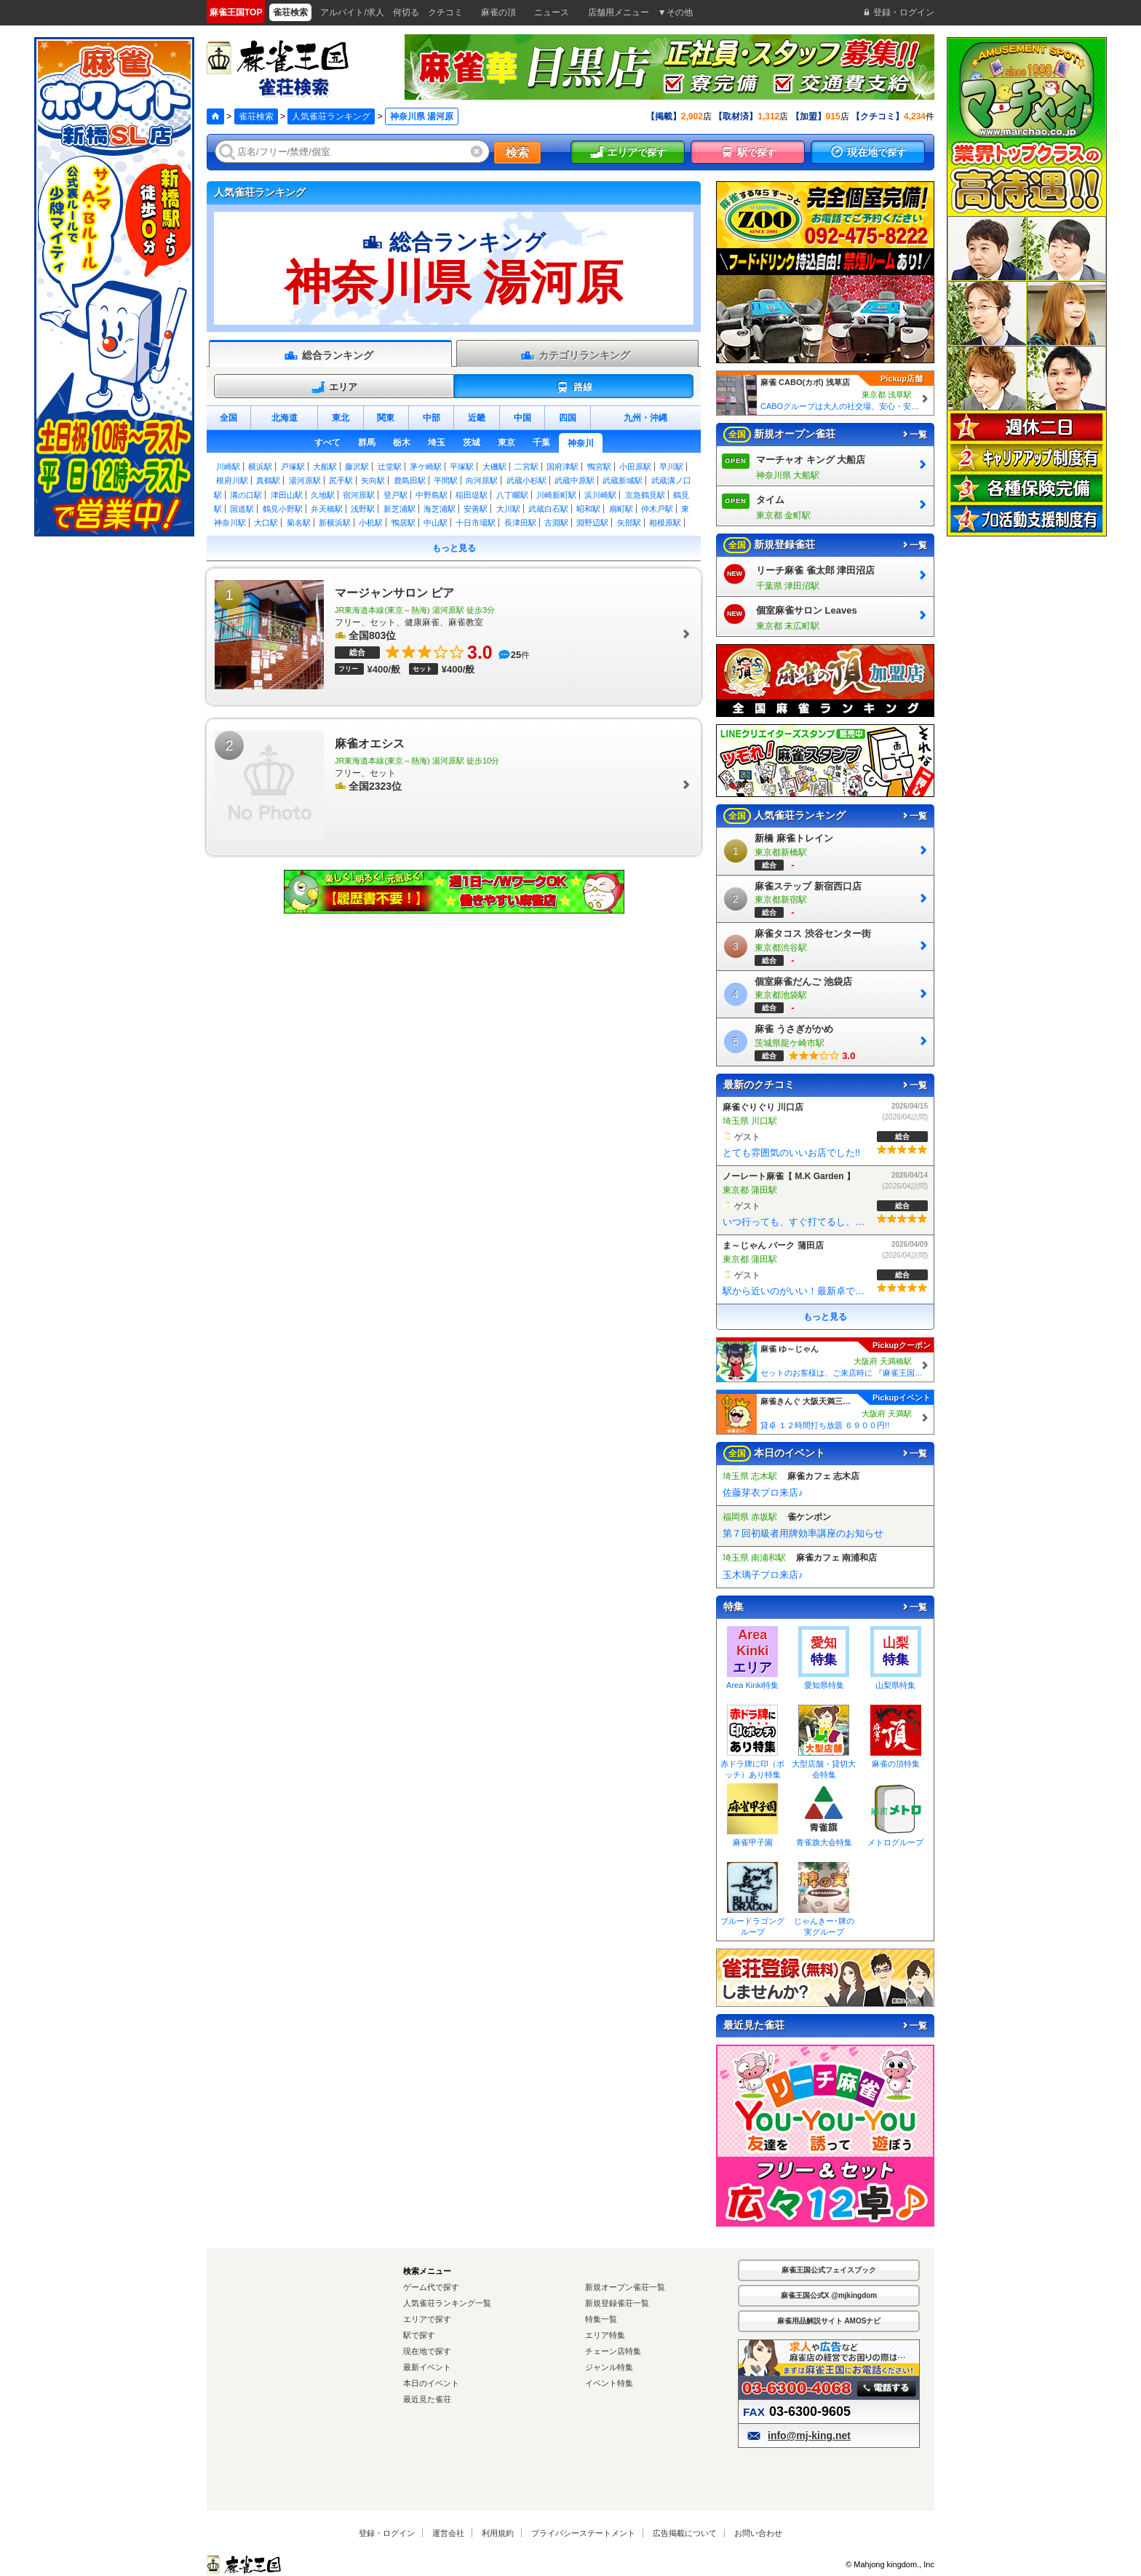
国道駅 (242, 508)
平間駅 (446, 480)
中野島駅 (432, 495)
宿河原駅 (359, 495)
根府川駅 (232, 480)
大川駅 (508, 508)
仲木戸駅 (657, 508)
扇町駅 (621, 508)
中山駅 (436, 522)
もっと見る (454, 548)
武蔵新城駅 (623, 480)
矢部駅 (629, 522)
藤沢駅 (357, 466)
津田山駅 (287, 495)
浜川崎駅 (600, 495)
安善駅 (476, 508)
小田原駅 (635, 466)
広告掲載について (685, 2533)
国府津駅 (562, 466)
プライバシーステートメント (583, 2533)
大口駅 (266, 522)
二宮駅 (526, 466)
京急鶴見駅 (645, 495)
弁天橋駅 (327, 508)
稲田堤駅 (472, 495)
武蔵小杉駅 (526, 480)
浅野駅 (363, 508)
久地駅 (323, 495)
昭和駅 (588, 508)
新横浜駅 (335, 522)
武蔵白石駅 (548, 508)
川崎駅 (228, 466)
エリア (334, 387)
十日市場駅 (476, 522)
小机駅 (371, 522)
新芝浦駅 (399, 508)
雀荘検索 (256, 116)
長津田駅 (520, 522)
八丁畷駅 (512, 495)
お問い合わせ (758, 2533)
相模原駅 (665, 522)
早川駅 (671, 466)
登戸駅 (395, 495)
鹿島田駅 (410, 480)
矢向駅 (373, 480)
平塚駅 (462, 466)
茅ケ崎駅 (426, 466)
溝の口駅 (246, 495)
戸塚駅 (293, 466)
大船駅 (325, 466)
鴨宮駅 (599, 466)
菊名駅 (299, 522)
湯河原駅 (305, 480)
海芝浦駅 (440, 508)
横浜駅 (260, 466)
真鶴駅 (268, 480)
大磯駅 (494, 466)
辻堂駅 (390, 466)
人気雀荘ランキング (331, 116)
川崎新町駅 (556, 495)
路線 (573, 387)
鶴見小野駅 (283, 508)
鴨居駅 (403, 522)
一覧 (914, 434)
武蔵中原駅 (574, 480)
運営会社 (448, 2533)
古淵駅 (556, 522)
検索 (517, 152)
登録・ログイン (387, 2533)
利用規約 (498, 2533)
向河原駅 (482, 480)
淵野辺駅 (592, 522)
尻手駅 (341, 480)
